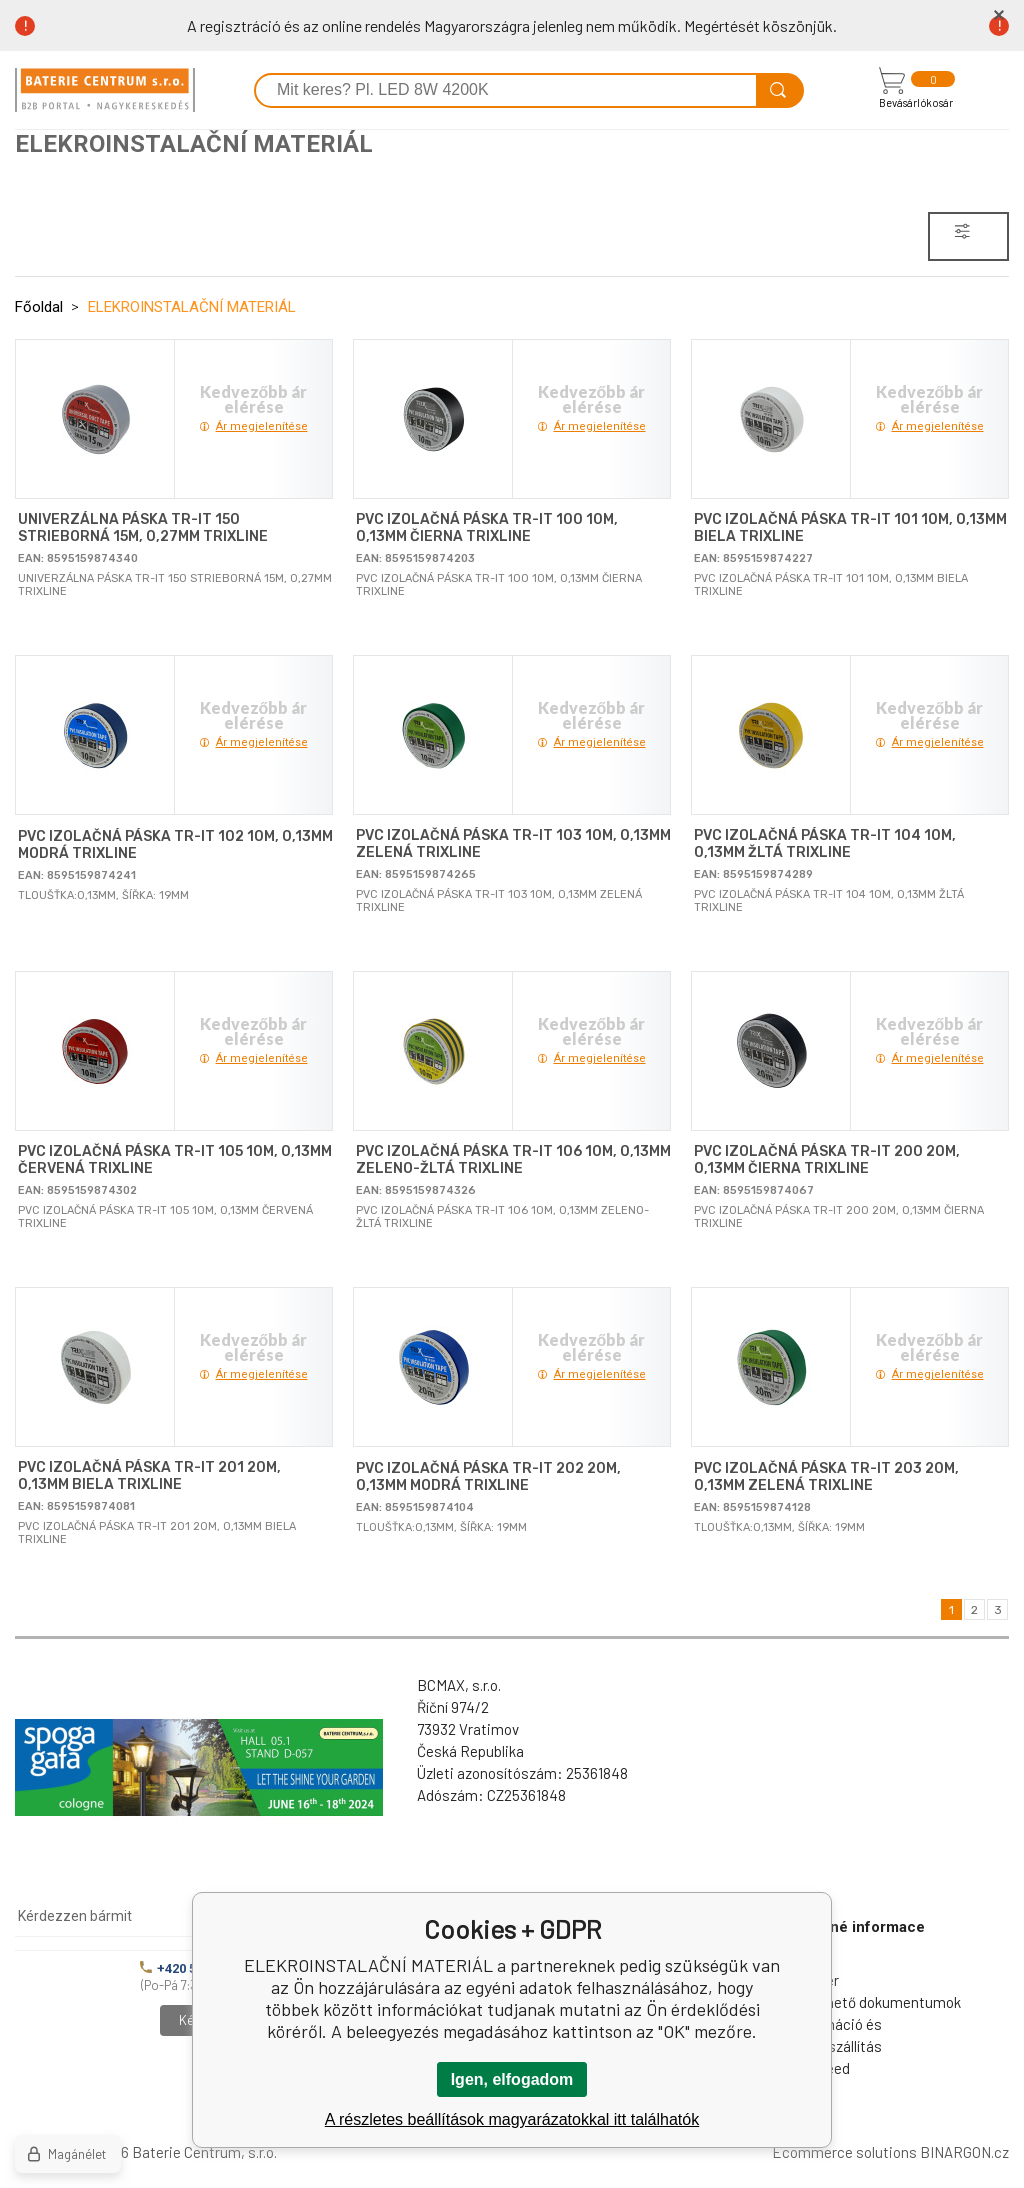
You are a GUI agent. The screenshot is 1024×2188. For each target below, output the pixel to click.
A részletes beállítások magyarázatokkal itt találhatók (512, 2119)
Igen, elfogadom (512, 2079)
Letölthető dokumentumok (873, 2002)
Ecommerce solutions (844, 2152)
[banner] (105, 90)
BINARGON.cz (964, 2152)
